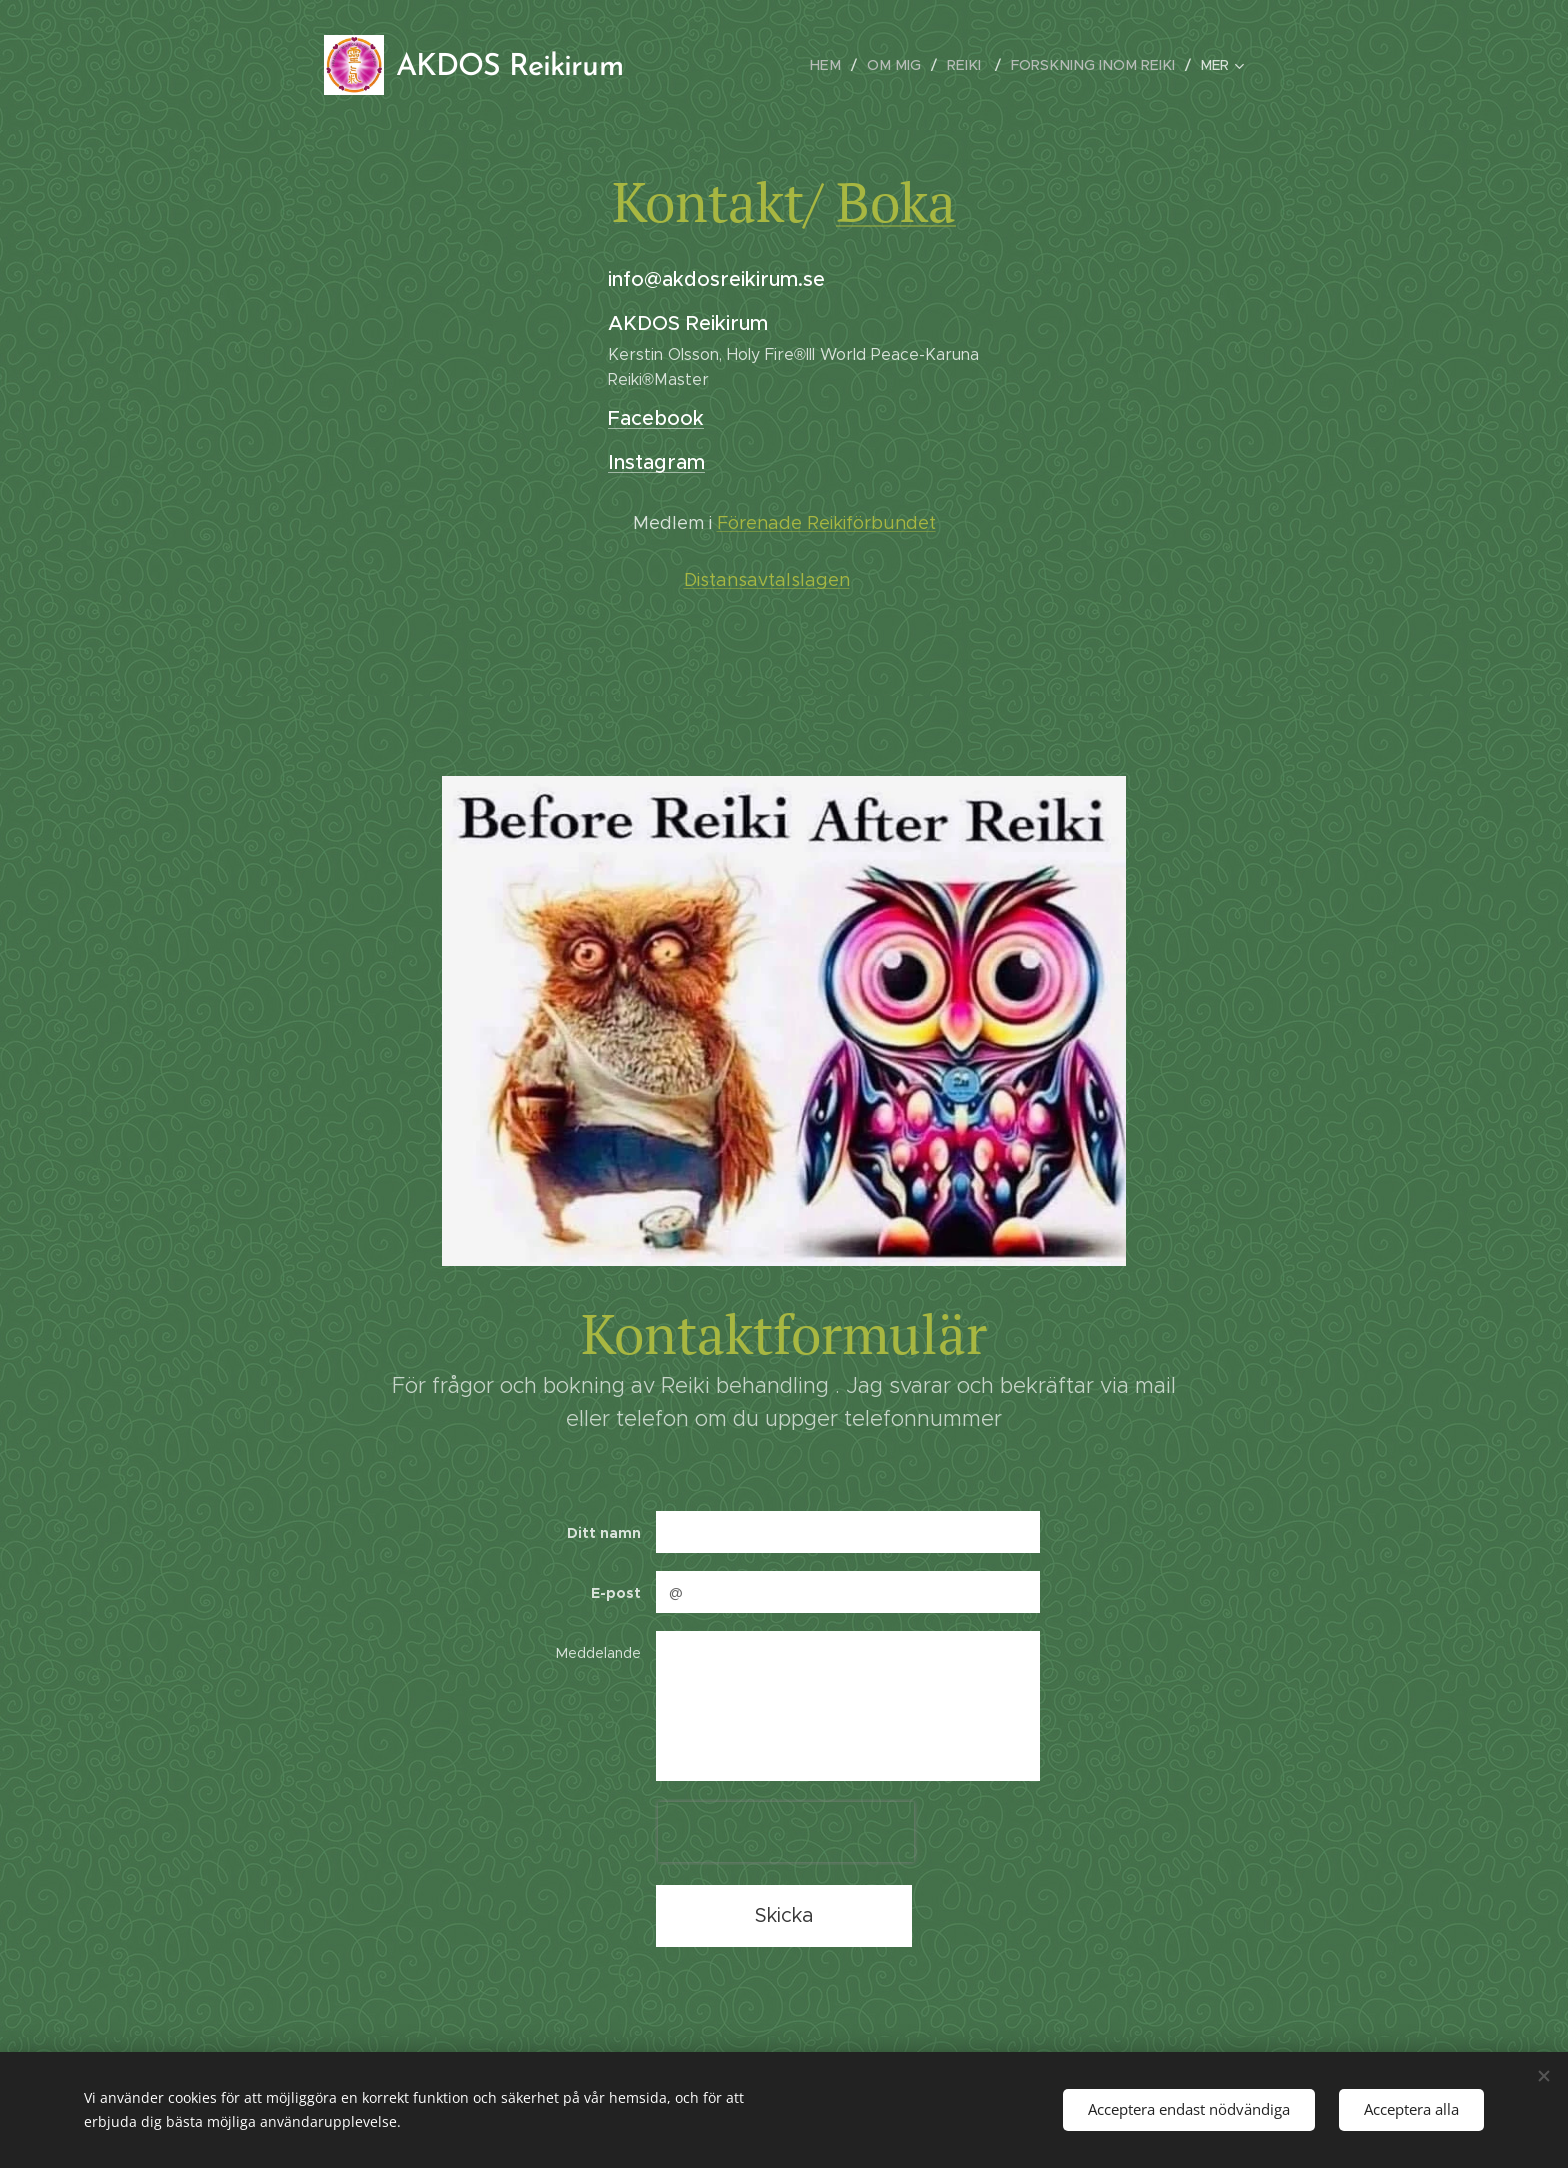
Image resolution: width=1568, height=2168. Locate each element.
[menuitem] (845, 65)
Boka (896, 201)
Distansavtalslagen (767, 580)
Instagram (656, 462)
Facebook (656, 418)
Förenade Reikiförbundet (826, 523)
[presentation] (786, 1832)
